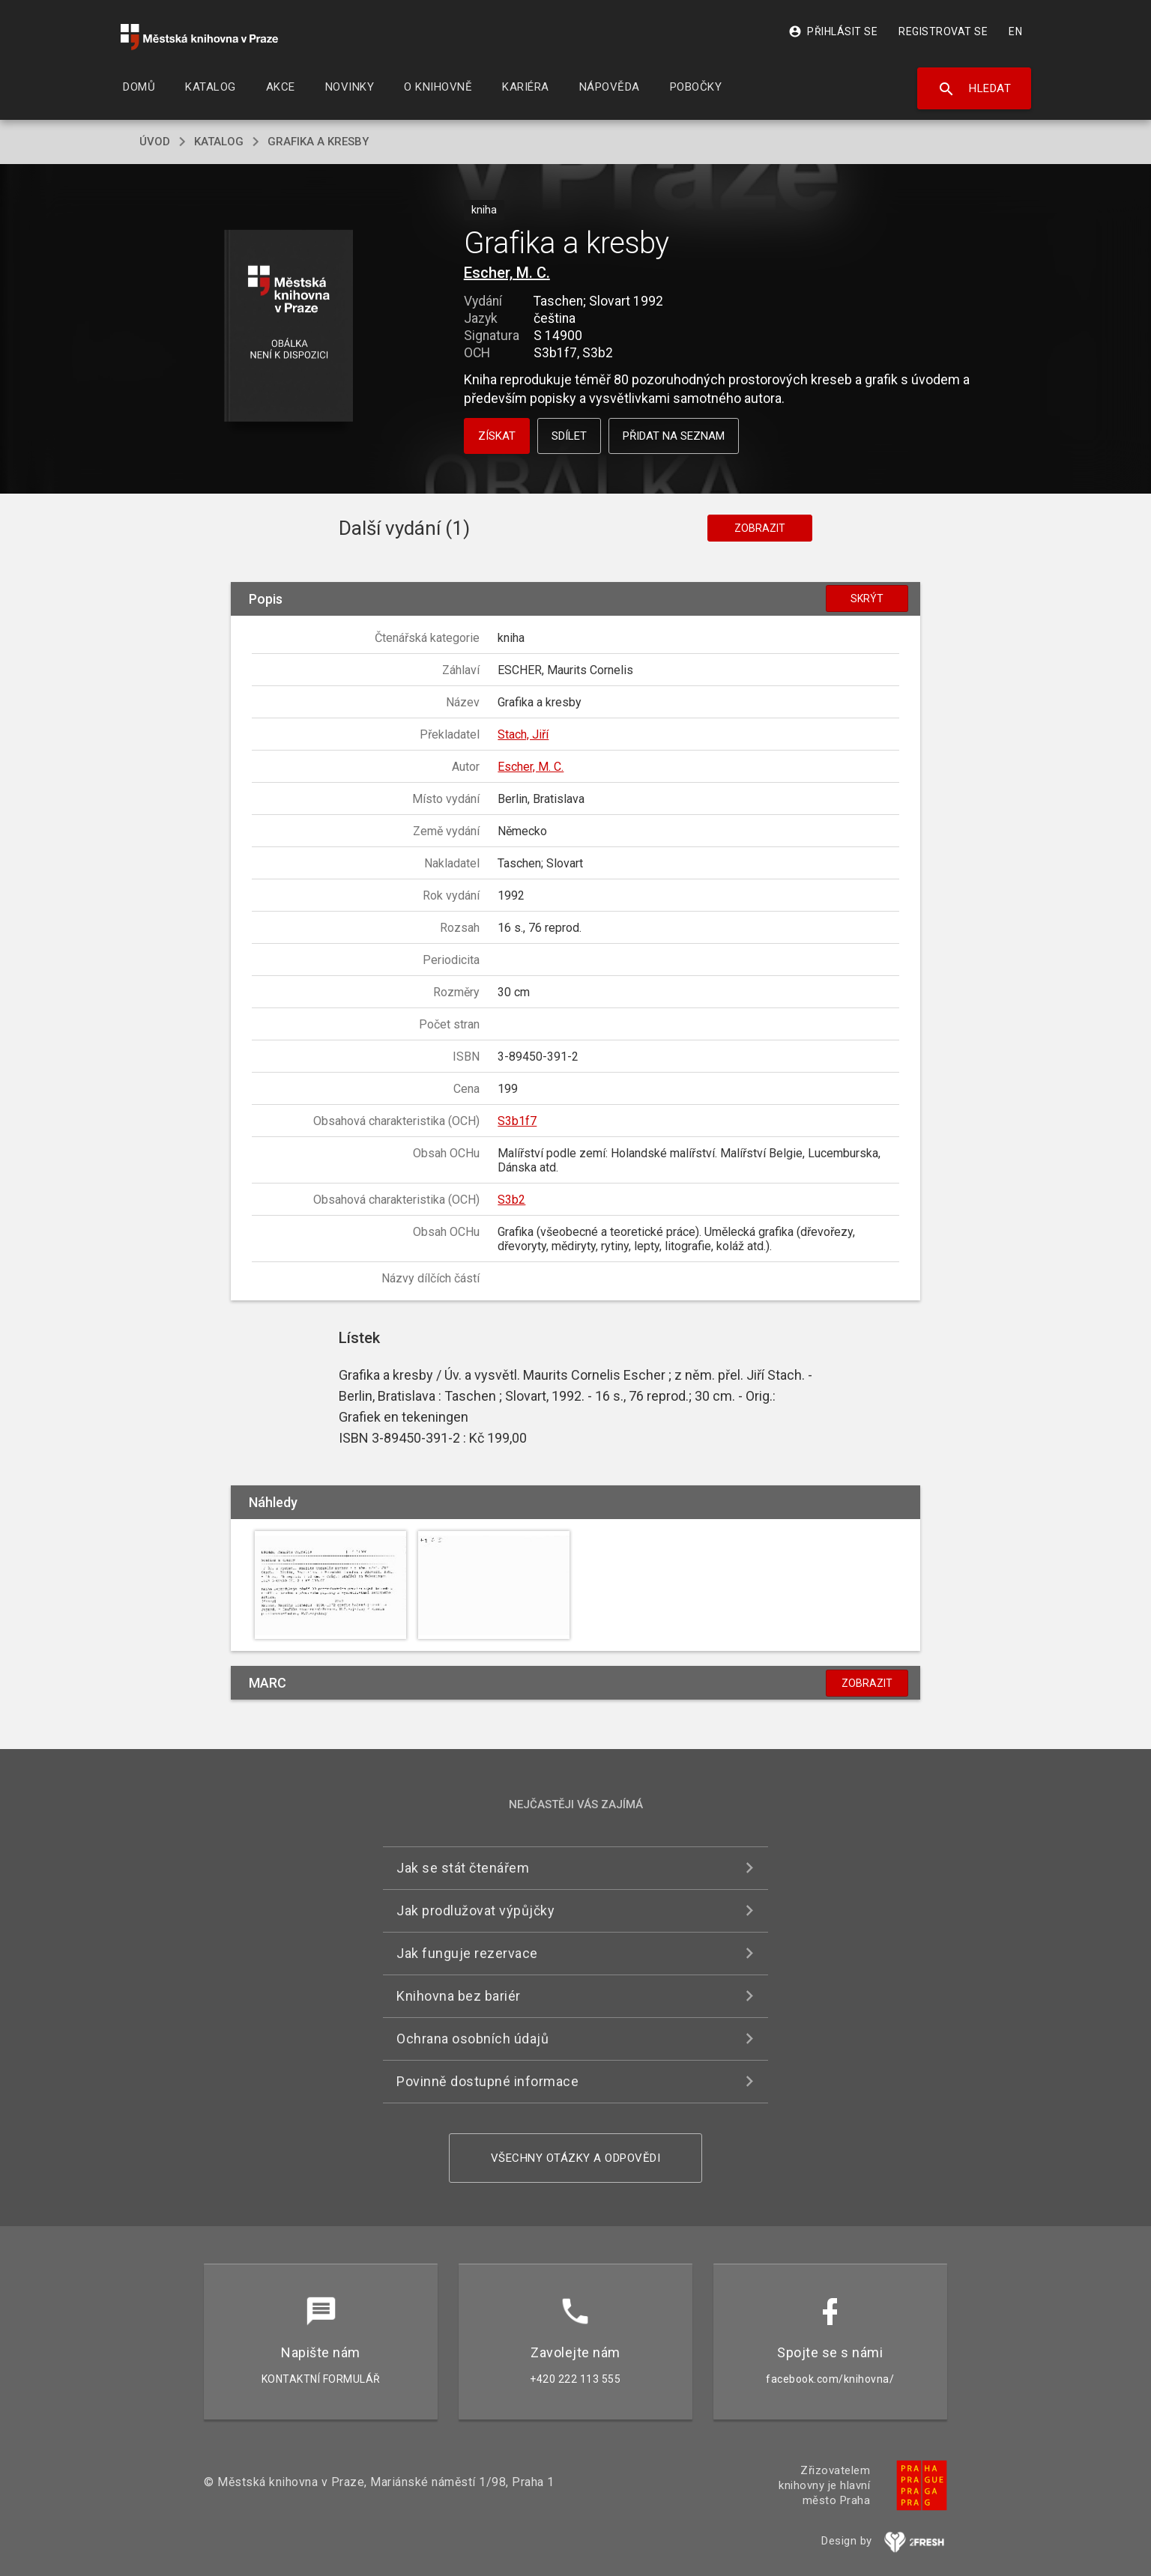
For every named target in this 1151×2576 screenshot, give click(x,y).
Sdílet (569, 436)
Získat (497, 436)
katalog (219, 141)
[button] (289, 327)
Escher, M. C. (507, 273)
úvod (154, 141)
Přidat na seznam (674, 436)
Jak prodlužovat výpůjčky (475, 1910)
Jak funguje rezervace (467, 1953)
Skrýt (867, 598)
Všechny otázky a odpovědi (576, 2158)
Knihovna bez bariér (458, 1996)
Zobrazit (759, 528)
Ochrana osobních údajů (472, 2038)
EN (1015, 31)
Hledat (974, 89)
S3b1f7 (517, 1121)
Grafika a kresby (318, 141)
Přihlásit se (832, 31)
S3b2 (511, 1199)
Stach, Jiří (523, 734)
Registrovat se (943, 31)
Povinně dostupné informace (487, 2081)
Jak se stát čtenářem (462, 1868)
